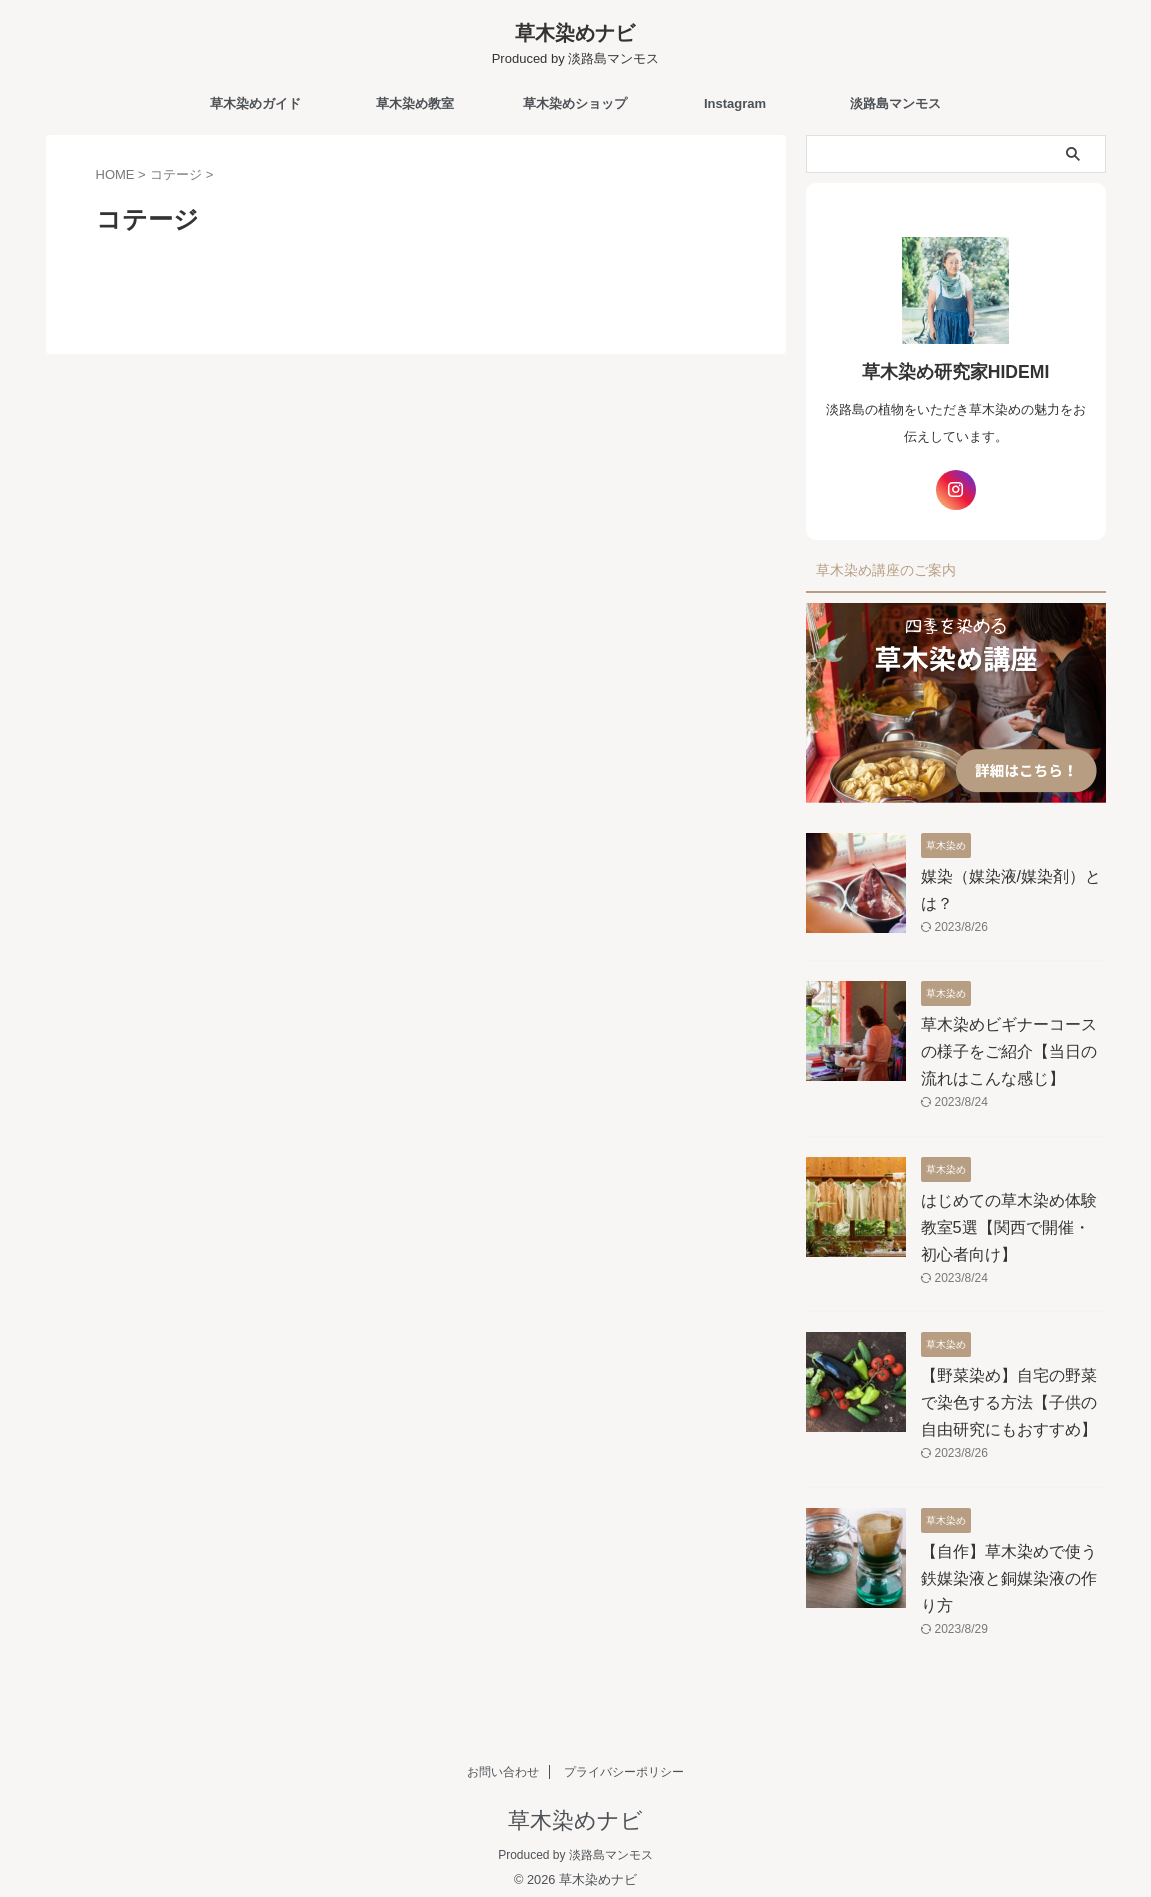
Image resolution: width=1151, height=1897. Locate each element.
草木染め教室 (415, 103)
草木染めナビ (575, 33)
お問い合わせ (503, 1761)
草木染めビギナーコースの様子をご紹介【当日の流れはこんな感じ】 (1009, 1040)
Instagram (735, 103)
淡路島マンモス (895, 103)
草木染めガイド (255, 103)
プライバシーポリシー (624, 1761)
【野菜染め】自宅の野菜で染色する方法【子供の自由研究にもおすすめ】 (1009, 1391)
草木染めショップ (575, 103)
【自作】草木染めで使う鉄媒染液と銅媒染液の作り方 (1009, 1566)
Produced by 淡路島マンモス (575, 1844)
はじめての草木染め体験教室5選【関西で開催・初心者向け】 (1013, 1216)
